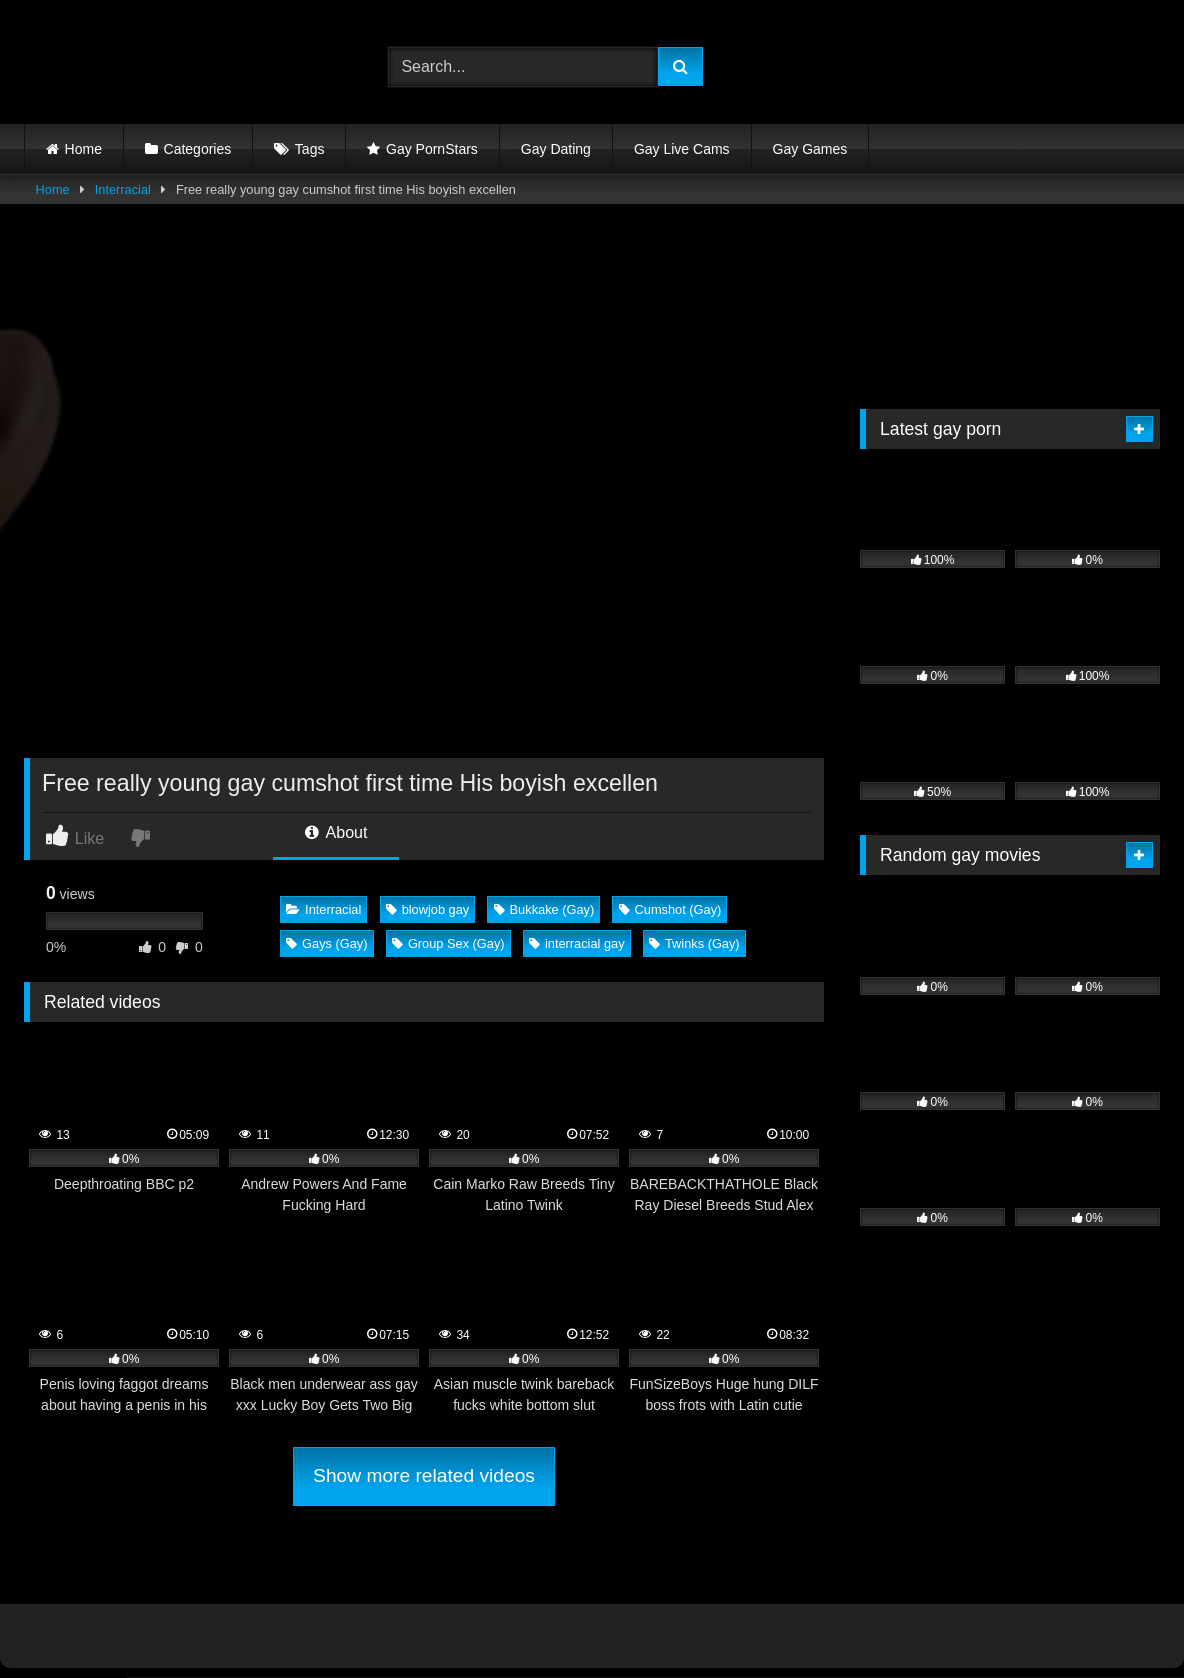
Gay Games (810, 149)
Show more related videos (424, 1475)
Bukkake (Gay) (544, 909)
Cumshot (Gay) (670, 909)
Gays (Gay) (326, 943)
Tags (310, 149)
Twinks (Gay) (694, 943)
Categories (198, 149)
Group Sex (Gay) (448, 943)
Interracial (123, 189)
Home (83, 149)
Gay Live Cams (682, 149)
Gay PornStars (432, 149)
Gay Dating (556, 149)
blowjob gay (428, 909)
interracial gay (577, 943)
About (336, 832)
